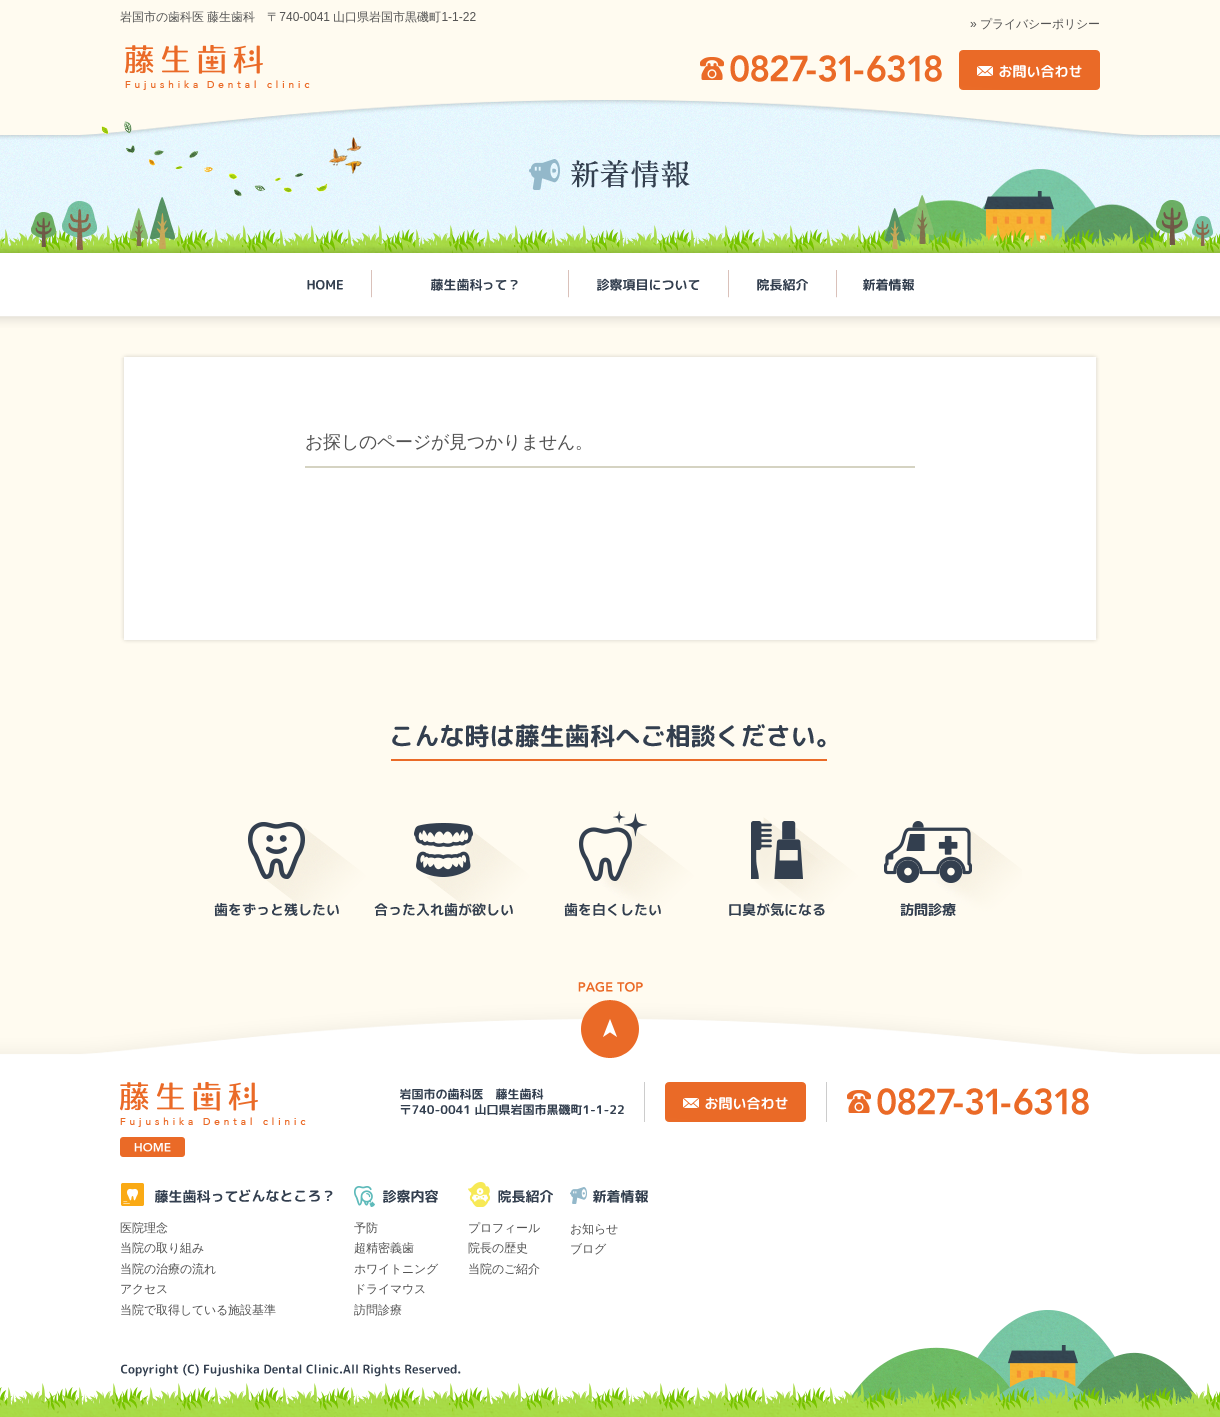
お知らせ (594, 1229)
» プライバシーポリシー (1035, 24)
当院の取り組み (162, 1248)
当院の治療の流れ (168, 1269)
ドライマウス (390, 1289)
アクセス (144, 1289)
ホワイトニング (396, 1269)
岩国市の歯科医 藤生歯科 (246, 67)
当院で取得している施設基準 (198, 1310)
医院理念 (144, 1228)
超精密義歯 (384, 1248)
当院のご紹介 (504, 1269)
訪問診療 (378, 1310)
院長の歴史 (498, 1248)
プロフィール (504, 1228)
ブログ (588, 1249)
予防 (366, 1228)
